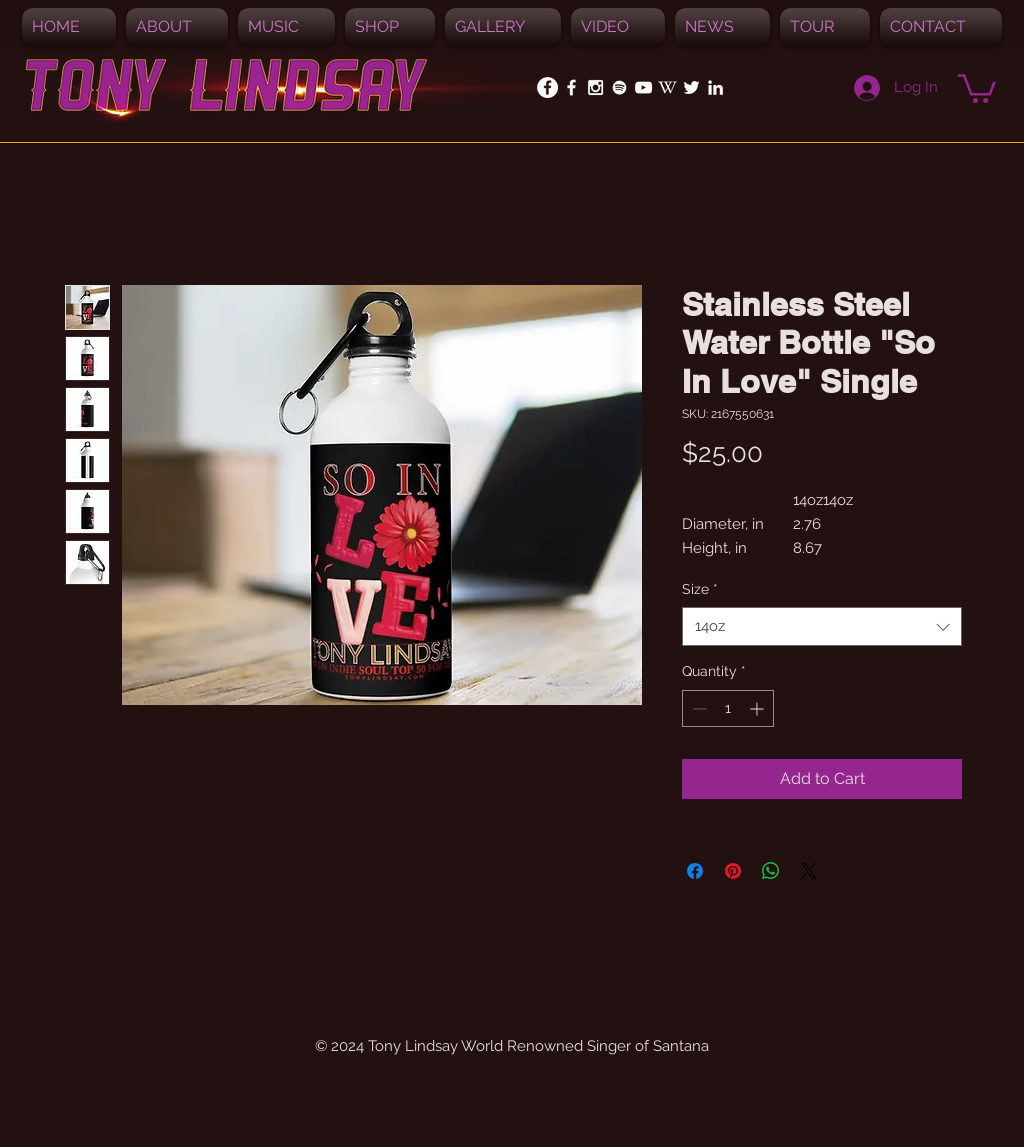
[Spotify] (619, 87)
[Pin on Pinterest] (733, 871)
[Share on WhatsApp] (771, 871)
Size (700, 589)
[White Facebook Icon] (571, 87)
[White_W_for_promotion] (667, 87)
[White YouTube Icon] (643, 87)
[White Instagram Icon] (595, 87)
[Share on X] (809, 871)
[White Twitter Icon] (691, 87)
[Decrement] (697, 708)
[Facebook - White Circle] (547, 87)
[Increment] (758, 708)
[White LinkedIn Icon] (715, 87)
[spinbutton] (728, 708)
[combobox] (822, 626)
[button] (286, 27)
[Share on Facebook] (695, 871)
